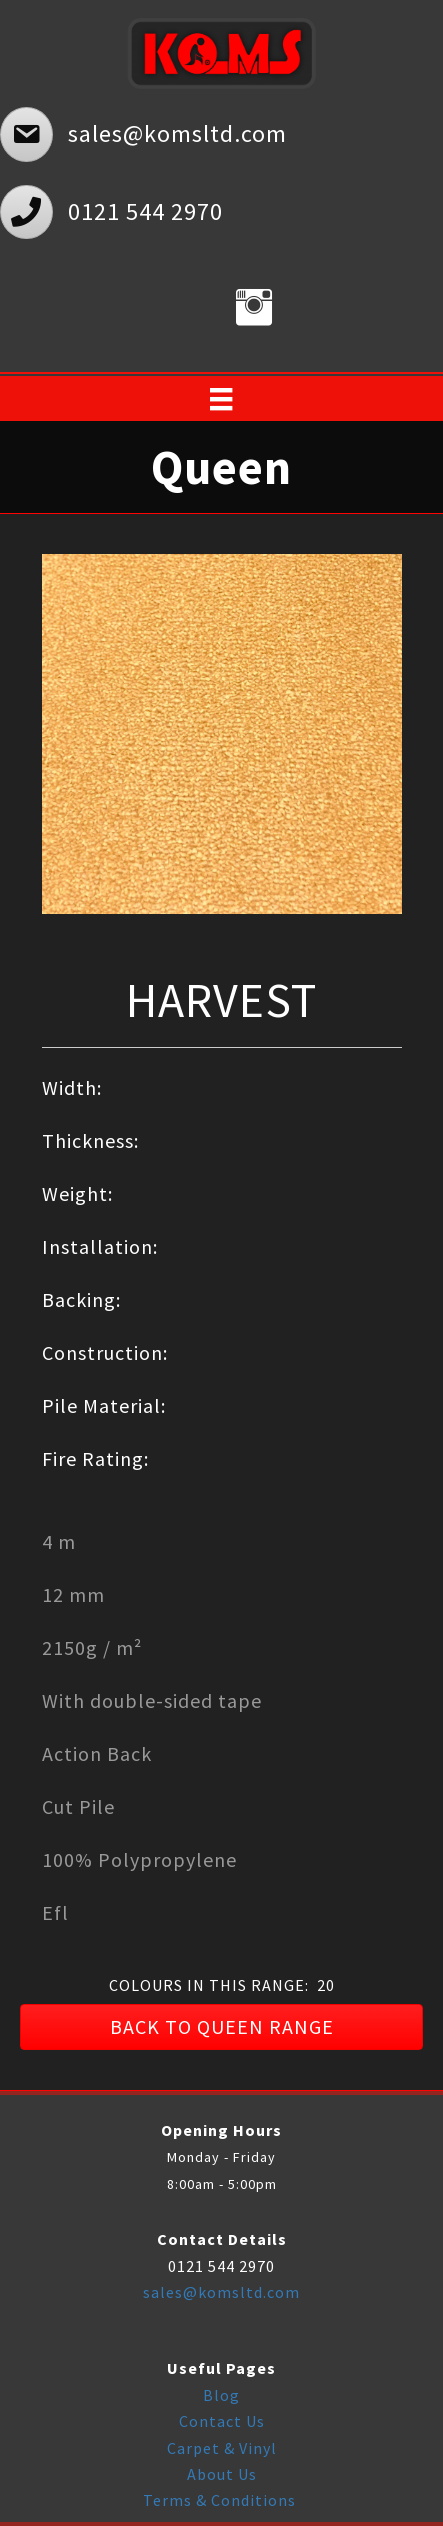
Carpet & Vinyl (222, 2448)
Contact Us (222, 2421)
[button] (221, 2027)
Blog (221, 2395)
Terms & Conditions (221, 2500)
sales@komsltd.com (221, 2292)
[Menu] (221, 399)
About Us (222, 2474)
